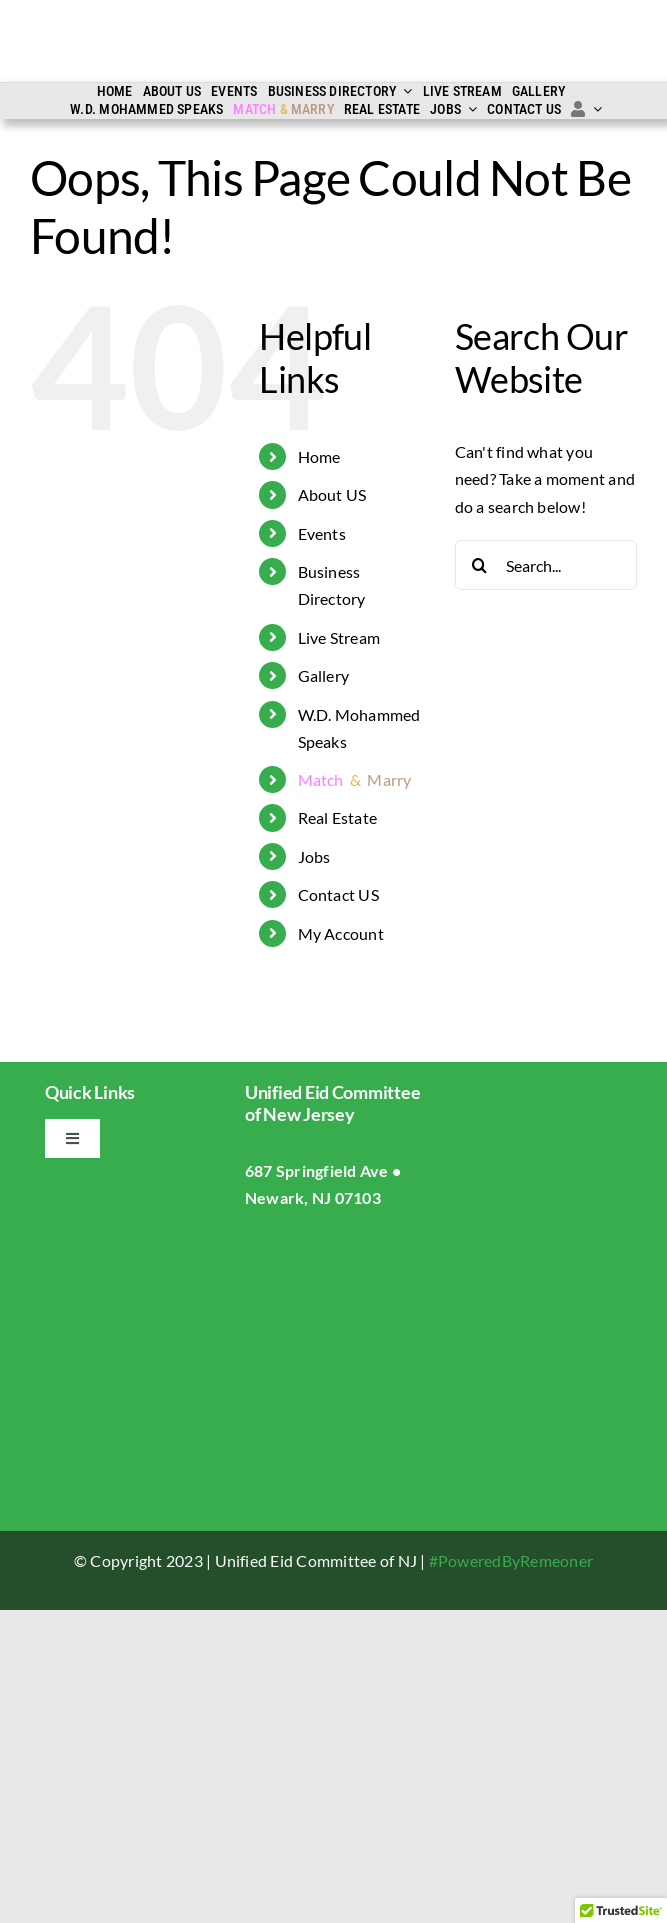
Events (322, 533)
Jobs (314, 856)
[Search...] (546, 565)
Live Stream (339, 637)
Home (319, 456)
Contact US (338, 894)
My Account (341, 933)
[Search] (480, 565)
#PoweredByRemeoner (511, 1560)
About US (332, 494)
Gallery (324, 675)
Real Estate (338, 817)
